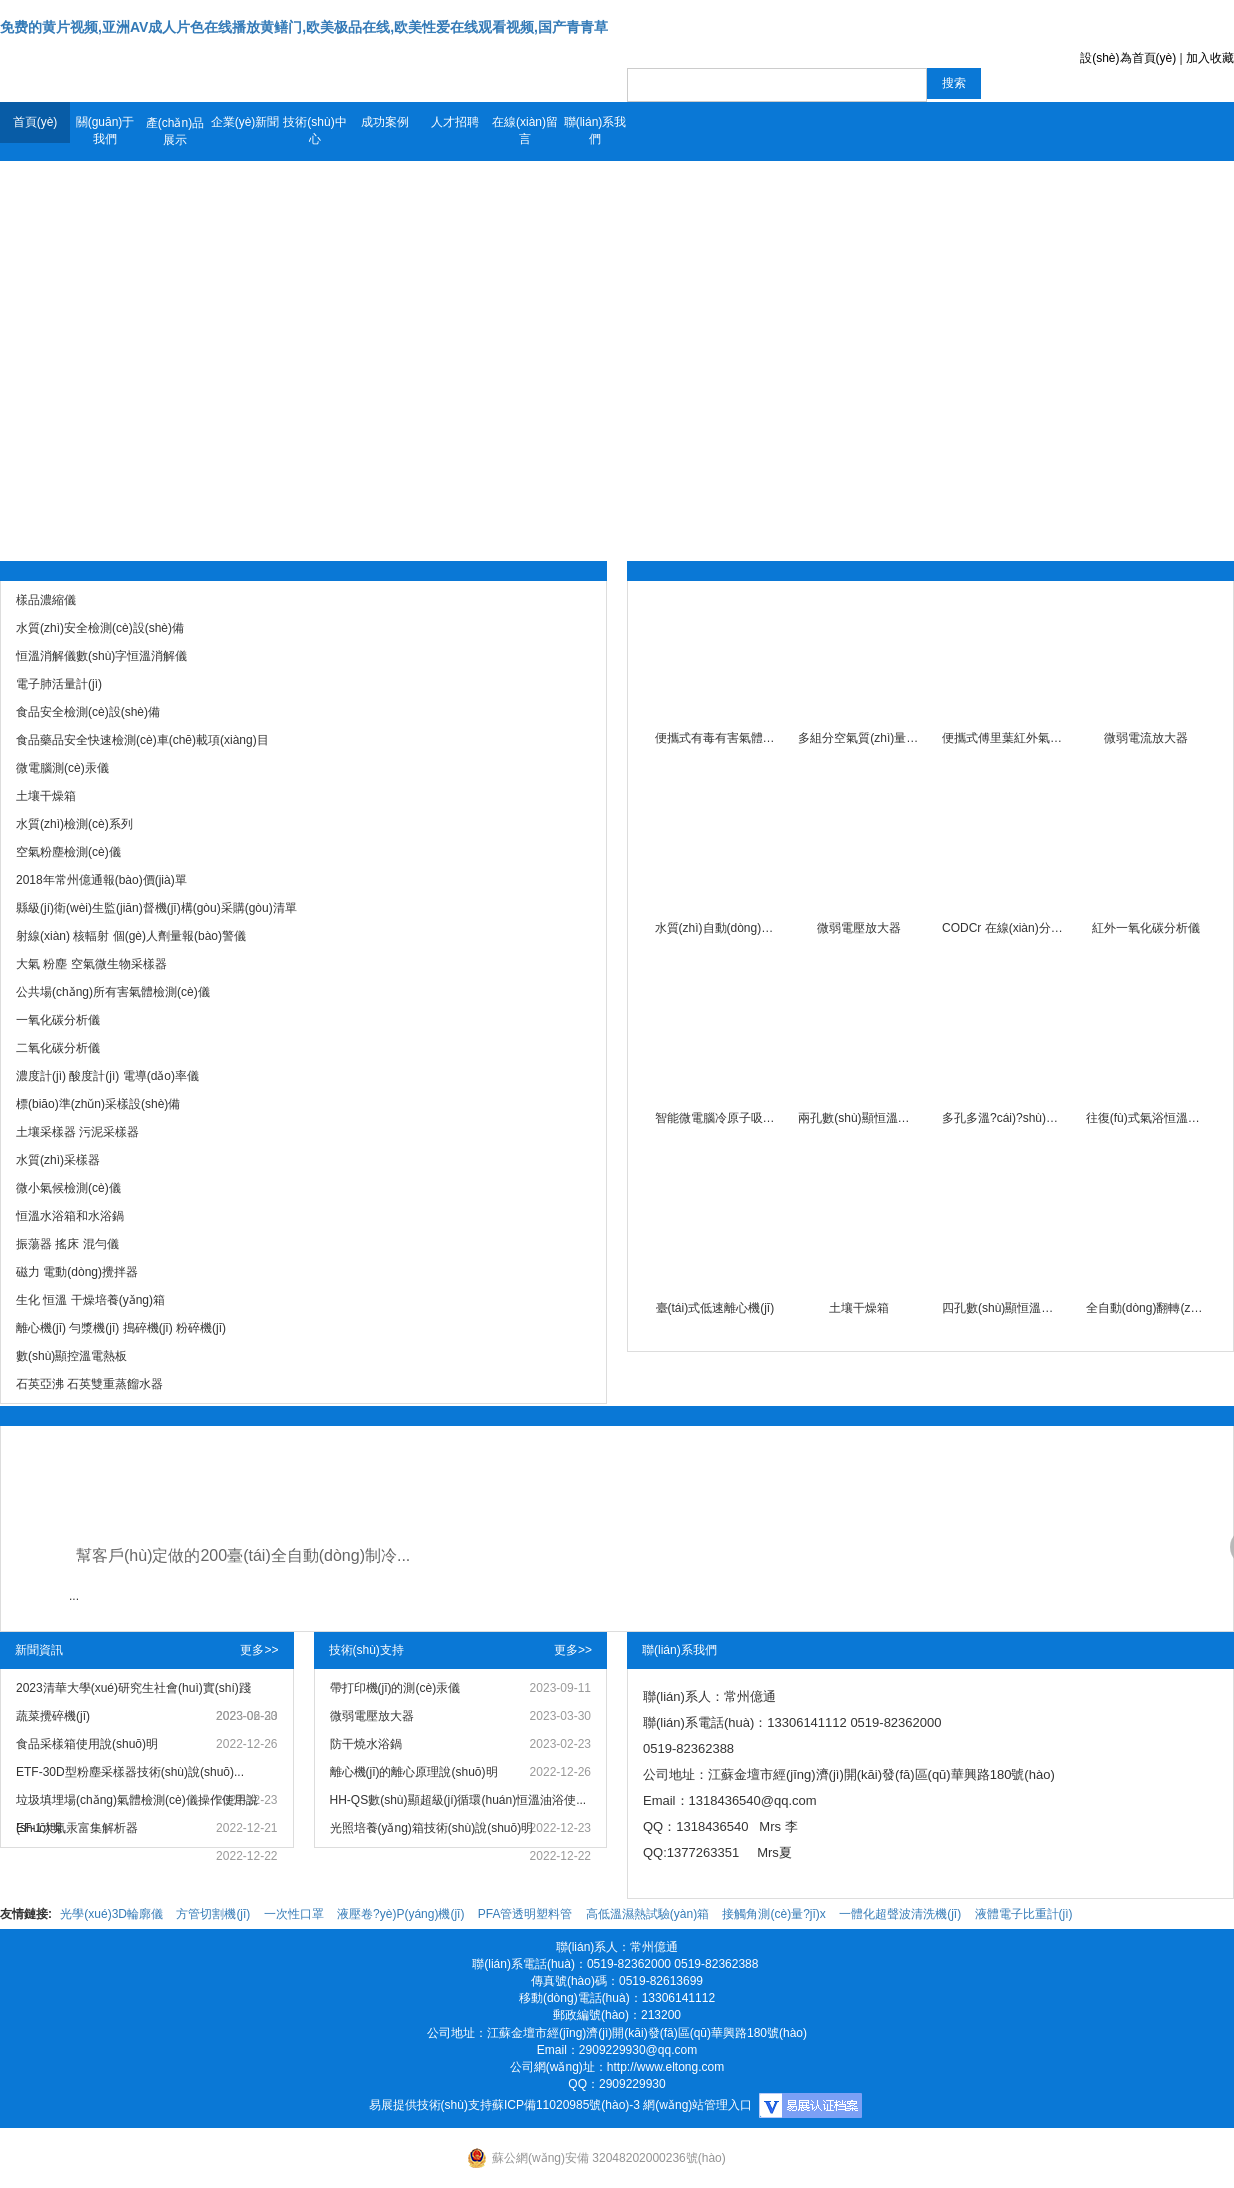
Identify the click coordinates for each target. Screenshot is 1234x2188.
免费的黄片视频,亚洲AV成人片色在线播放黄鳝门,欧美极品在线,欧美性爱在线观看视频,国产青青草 (304, 27)
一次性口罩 (294, 1914)
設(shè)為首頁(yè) (1128, 58)
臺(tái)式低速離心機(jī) (715, 1308)
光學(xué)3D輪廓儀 (111, 1914)
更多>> (259, 1650)
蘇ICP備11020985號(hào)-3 (566, 2105)
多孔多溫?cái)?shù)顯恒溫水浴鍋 (1002, 1118)
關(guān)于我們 (105, 130)
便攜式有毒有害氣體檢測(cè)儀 (715, 738)
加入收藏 (1210, 58)
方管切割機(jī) (213, 1914)
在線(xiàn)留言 (525, 130)
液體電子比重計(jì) (1024, 1914)
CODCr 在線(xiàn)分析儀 (1002, 928)
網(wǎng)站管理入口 (697, 2105)
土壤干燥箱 (859, 1308)
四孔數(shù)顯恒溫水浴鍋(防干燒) (1002, 1308)
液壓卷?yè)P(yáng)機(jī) (400, 1914)
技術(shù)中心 (314, 130)
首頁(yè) (35, 122)
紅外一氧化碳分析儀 (1146, 928)
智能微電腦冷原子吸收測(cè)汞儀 (715, 1118)
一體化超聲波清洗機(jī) (900, 1914)
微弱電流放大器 (1146, 738)
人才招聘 (455, 122)
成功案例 (385, 122)
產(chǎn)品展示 (175, 131)
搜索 (954, 83)
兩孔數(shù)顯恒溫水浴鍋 (858, 1118)
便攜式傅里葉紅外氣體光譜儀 (1002, 738)
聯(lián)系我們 (595, 130)
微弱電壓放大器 (859, 928)
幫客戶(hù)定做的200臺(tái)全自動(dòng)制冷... (243, 1555)
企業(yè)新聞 (245, 122)
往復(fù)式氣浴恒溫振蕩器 (1146, 1118)
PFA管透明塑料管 (525, 1914)
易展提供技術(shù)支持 (430, 2105)
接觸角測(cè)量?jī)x (773, 1914)
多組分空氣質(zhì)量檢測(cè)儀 (858, 738)
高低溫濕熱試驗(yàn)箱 (647, 1914)
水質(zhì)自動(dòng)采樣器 (715, 928)
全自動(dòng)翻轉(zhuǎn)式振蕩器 (1146, 1308)
